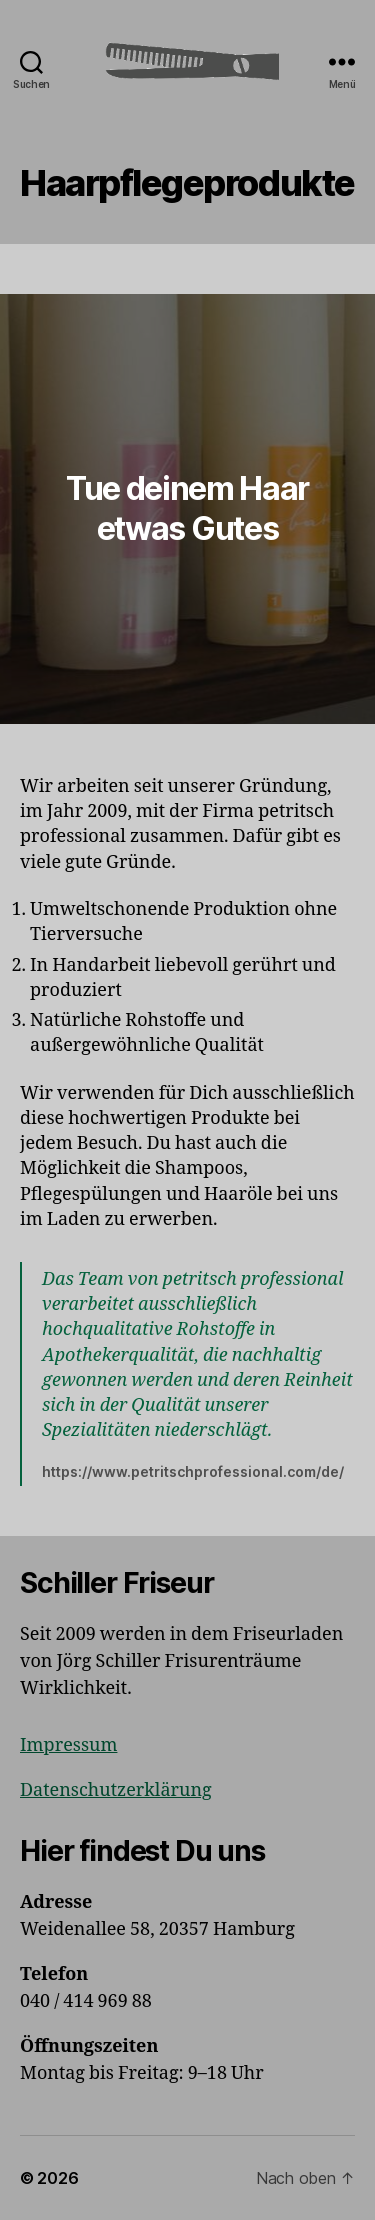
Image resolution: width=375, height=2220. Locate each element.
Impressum (68, 1745)
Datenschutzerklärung (116, 1790)
